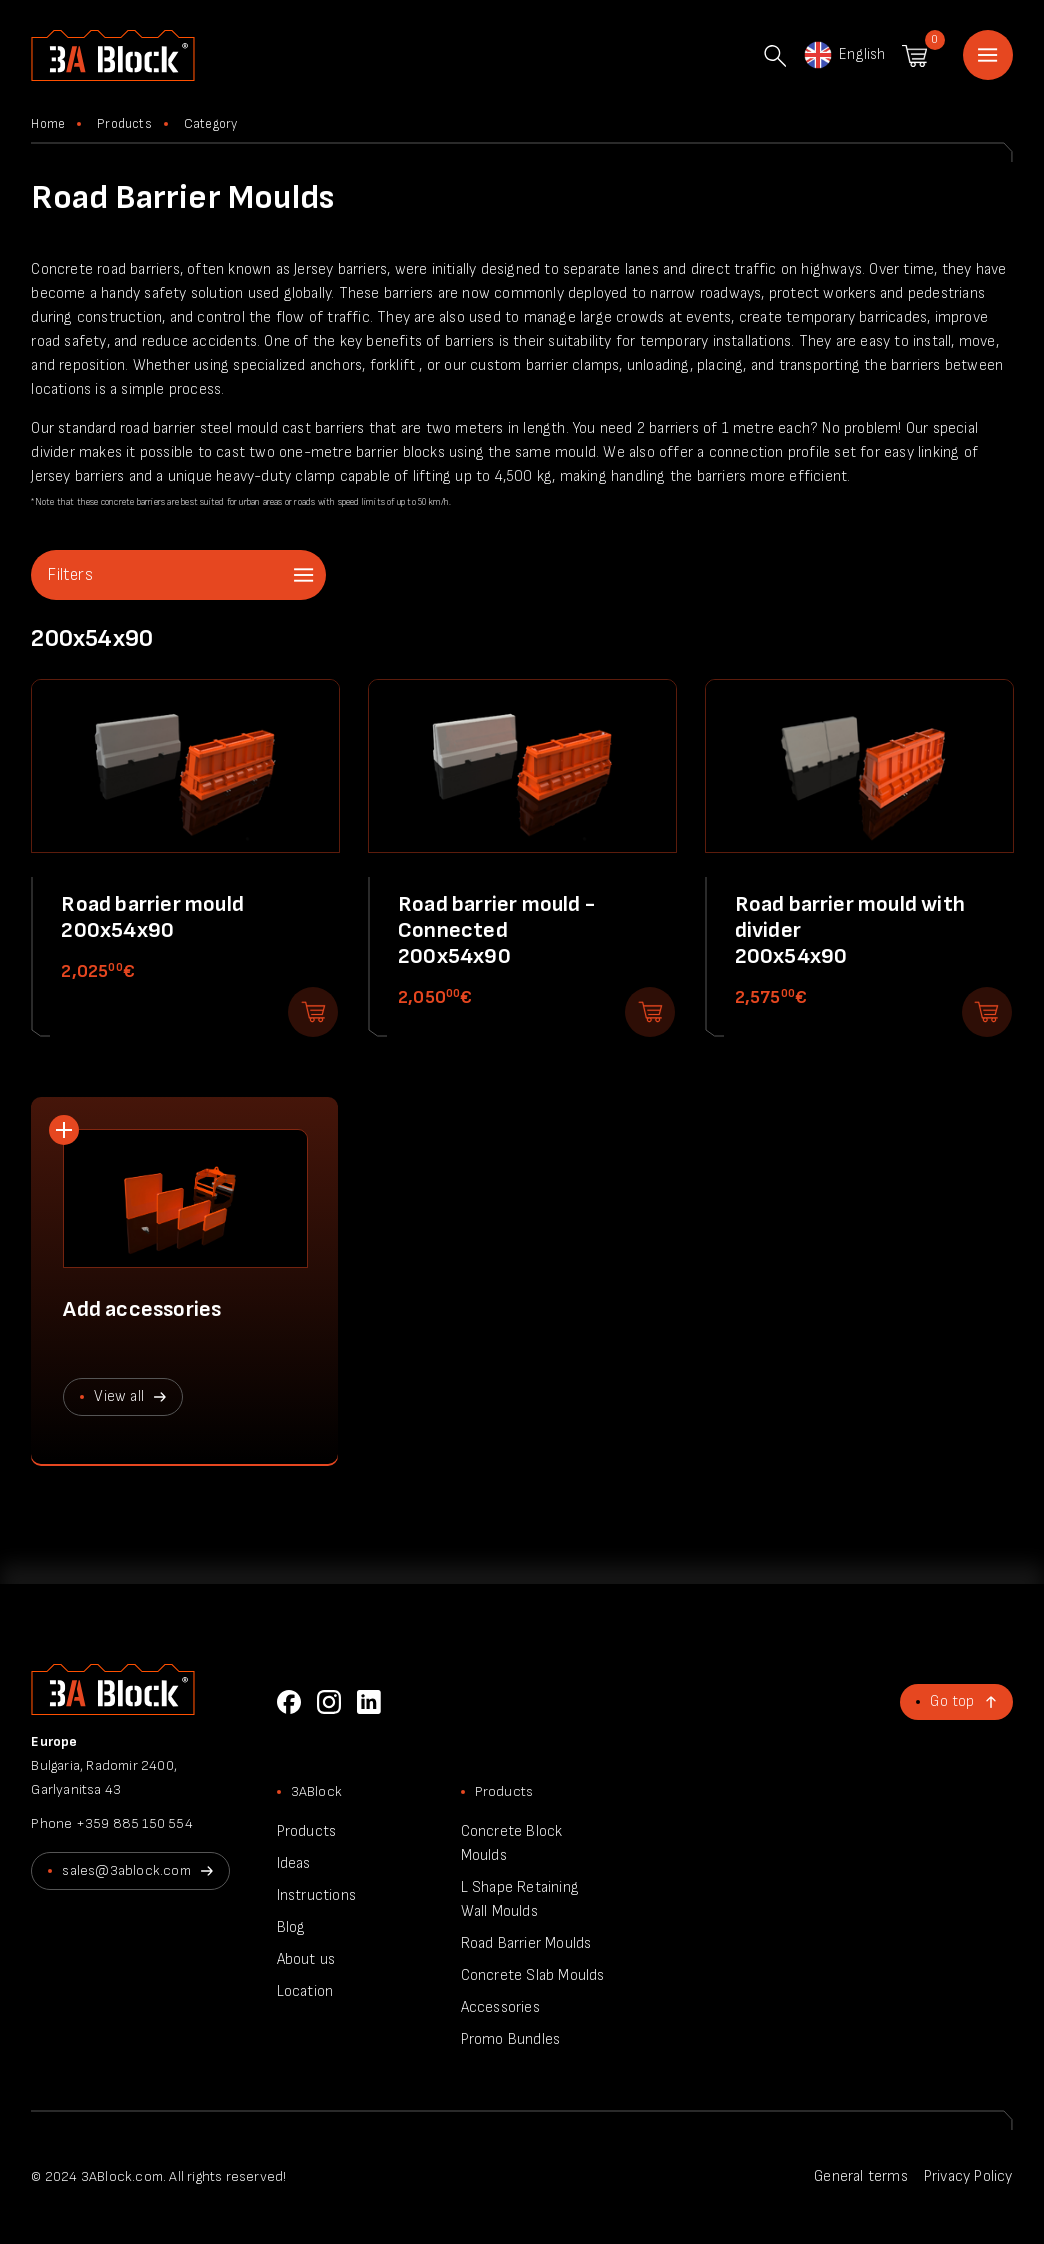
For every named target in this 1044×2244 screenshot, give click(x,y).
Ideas (294, 1863)
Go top (952, 1701)
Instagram (329, 1702)
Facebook (289, 1702)
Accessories (500, 2007)
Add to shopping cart (313, 1012)
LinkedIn (369, 1702)
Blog (291, 1927)
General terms (861, 2176)
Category (211, 124)
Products (124, 124)
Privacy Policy (968, 2176)
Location (305, 1991)
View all (119, 1396)
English (843, 55)
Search (775, 56)
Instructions (316, 1895)
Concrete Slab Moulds (533, 1975)
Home (988, 55)
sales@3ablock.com (126, 1870)
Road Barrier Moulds (526, 1943)
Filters (69, 575)
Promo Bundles (511, 2039)
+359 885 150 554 (134, 1823)
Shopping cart (914, 56)
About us (306, 1959)
